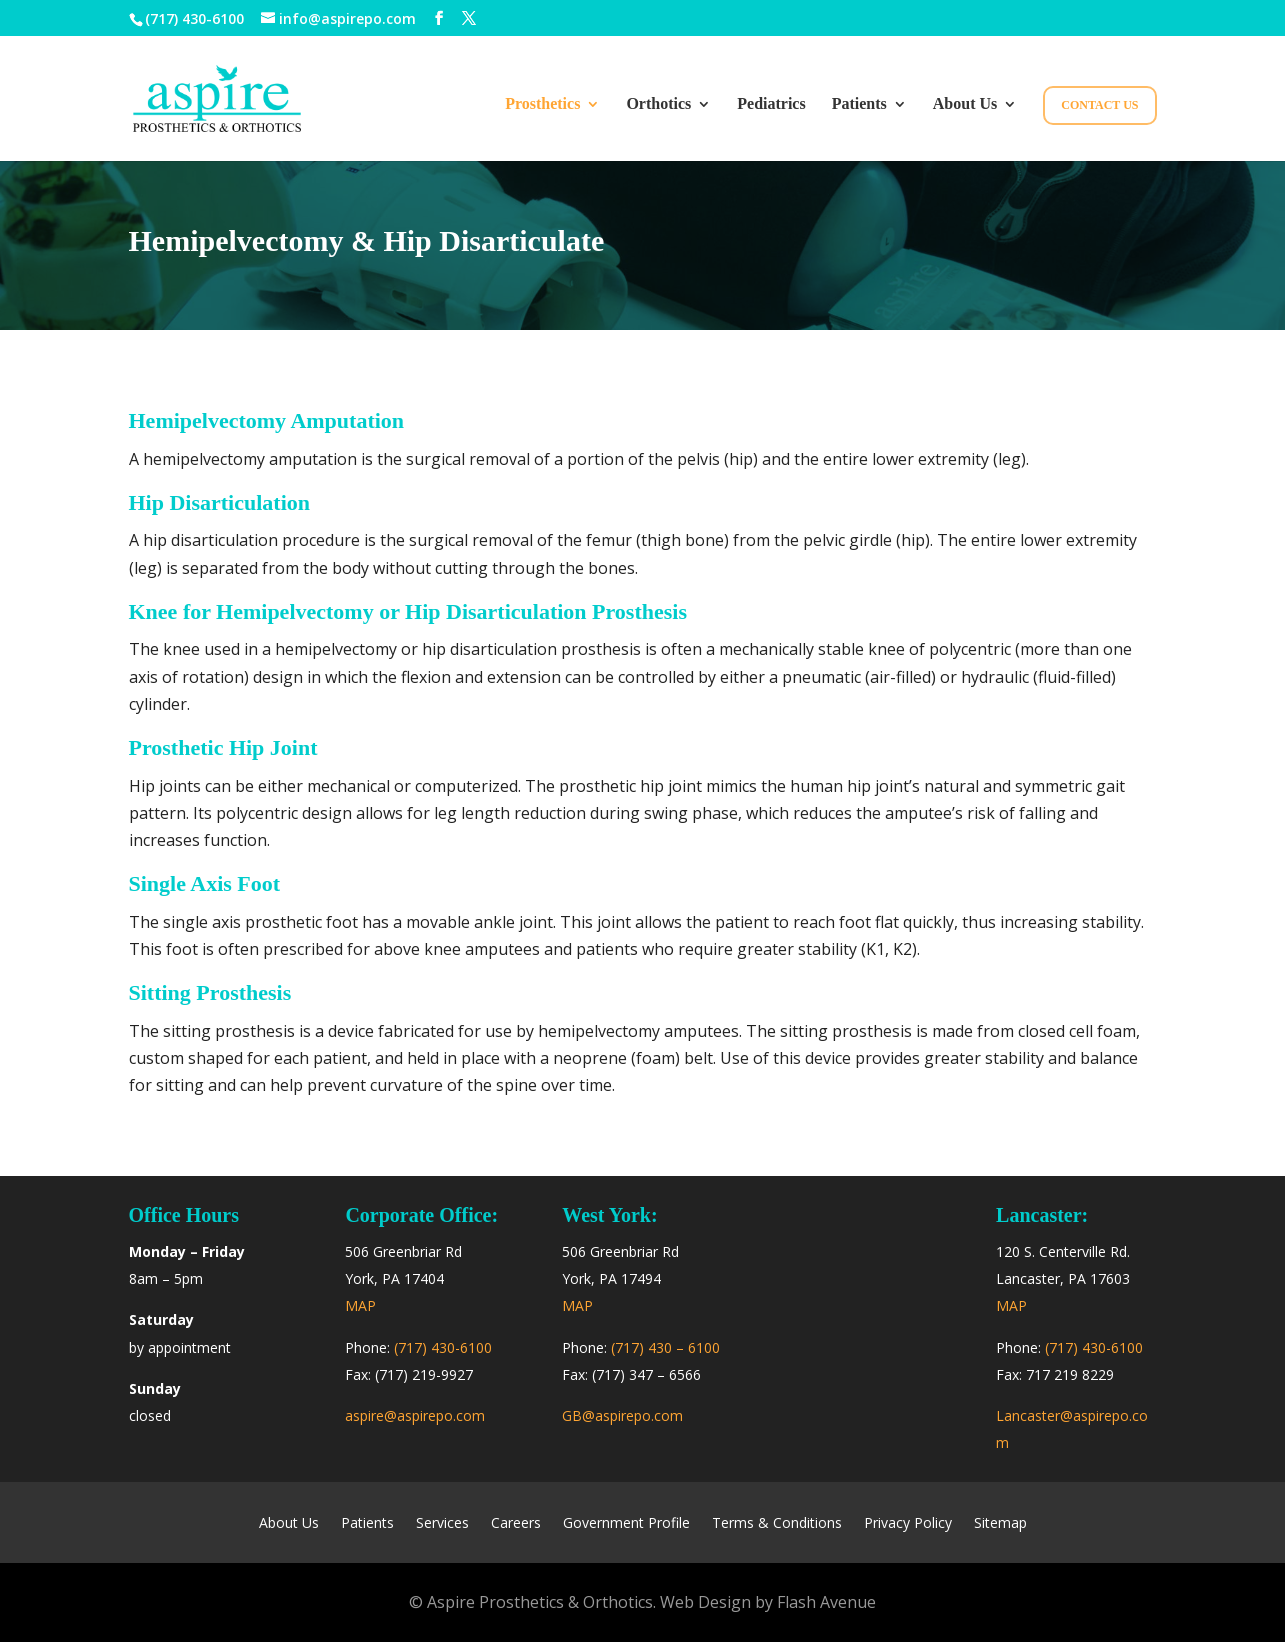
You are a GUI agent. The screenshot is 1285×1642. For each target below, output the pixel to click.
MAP (360, 1305)
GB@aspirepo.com (622, 1415)
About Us (965, 104)
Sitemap (1000, 1524)
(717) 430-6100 (194, 18)
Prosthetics (542, 104)
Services (442, 1524)
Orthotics (658, 104)
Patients (859, 104)
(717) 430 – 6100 (665, 1347)
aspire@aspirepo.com (415, 1415)
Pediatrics (771, 104)
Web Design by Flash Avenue (768, 1602)
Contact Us (1099, 105)
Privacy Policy (908, 1524)
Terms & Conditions (777, 1524)
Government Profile (626, 1524)
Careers (516, 1524)
